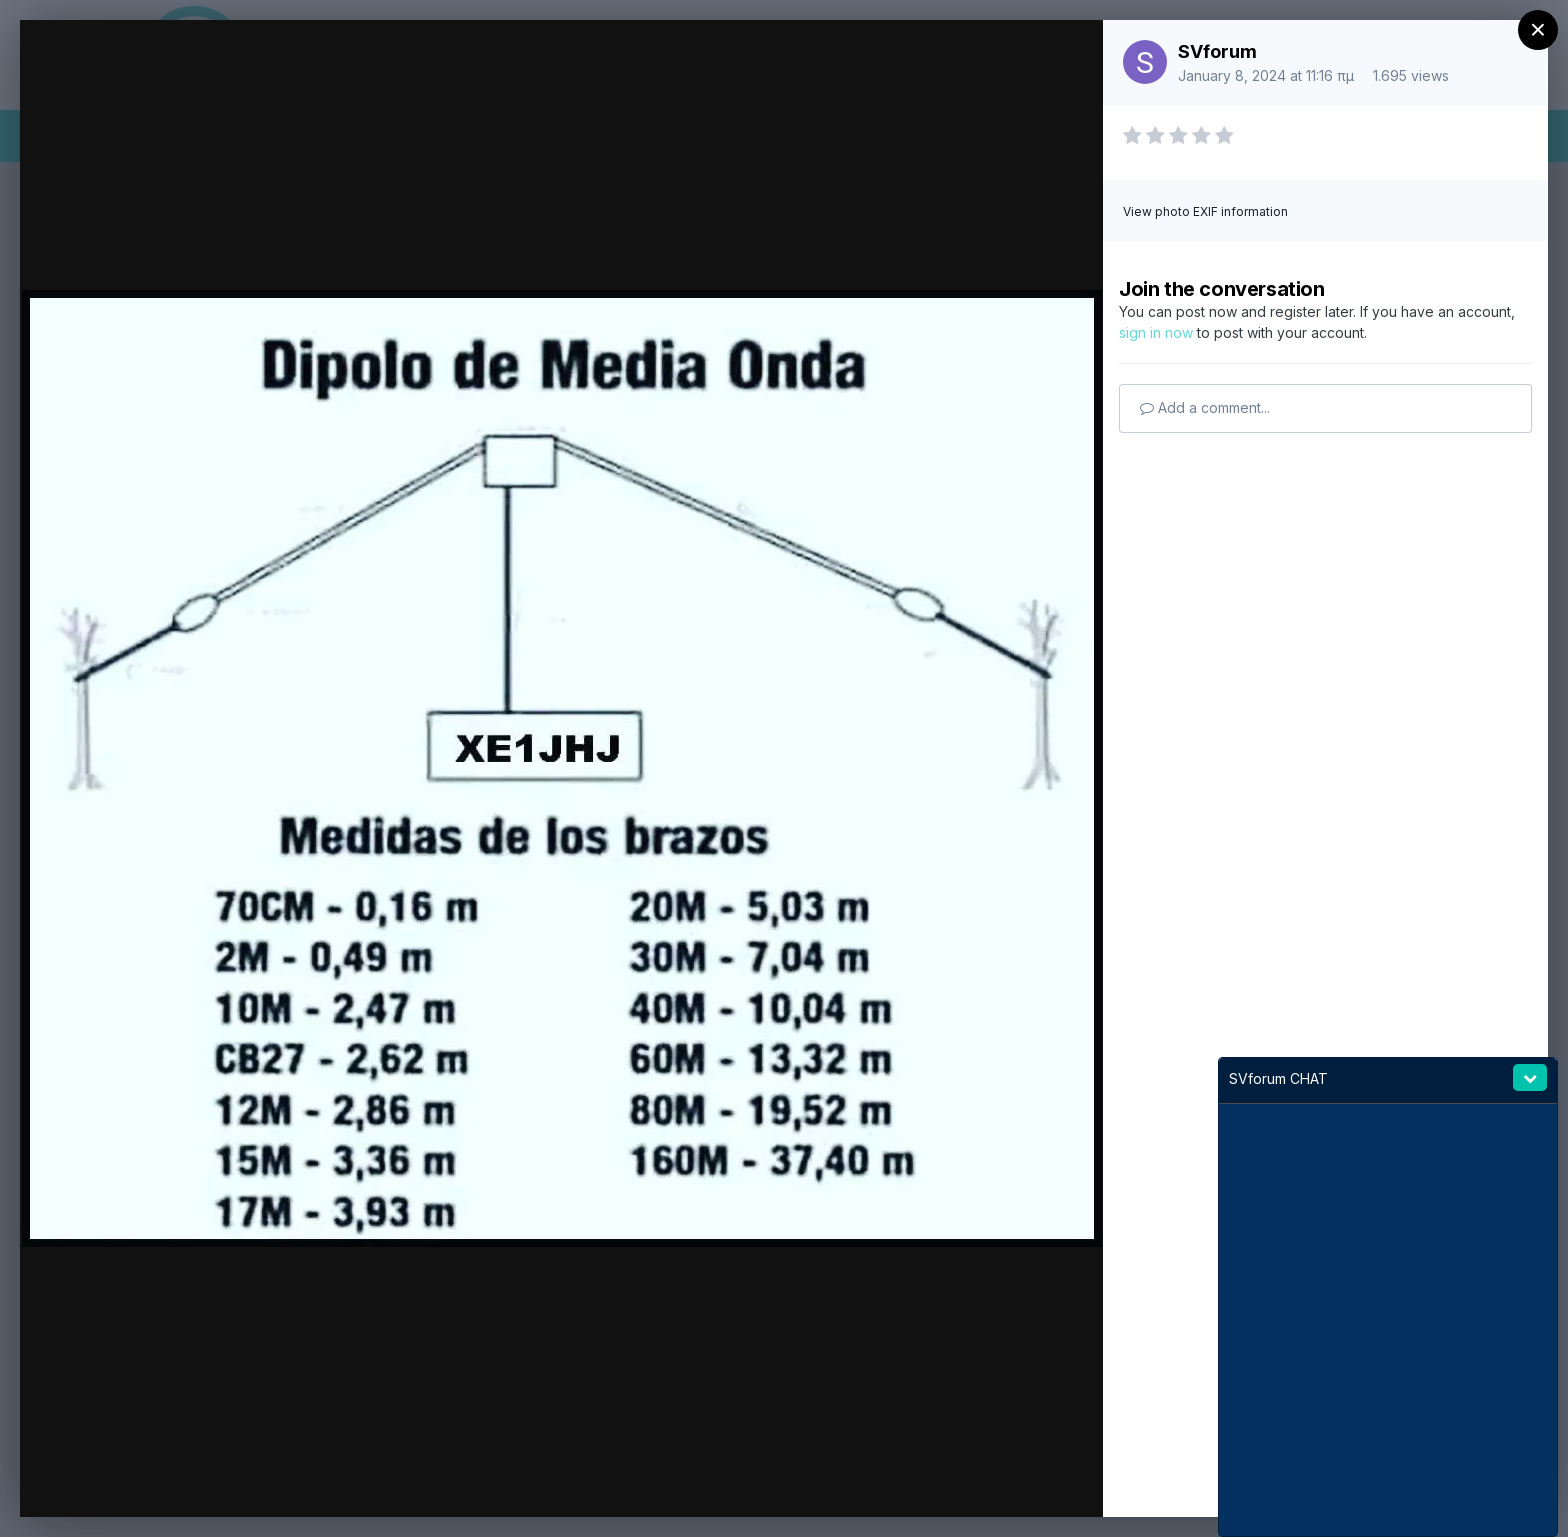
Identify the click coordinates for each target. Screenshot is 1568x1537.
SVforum (1217, 51)
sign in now (1156, 332)
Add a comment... (1205, 407)
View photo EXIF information (1205, 211)
